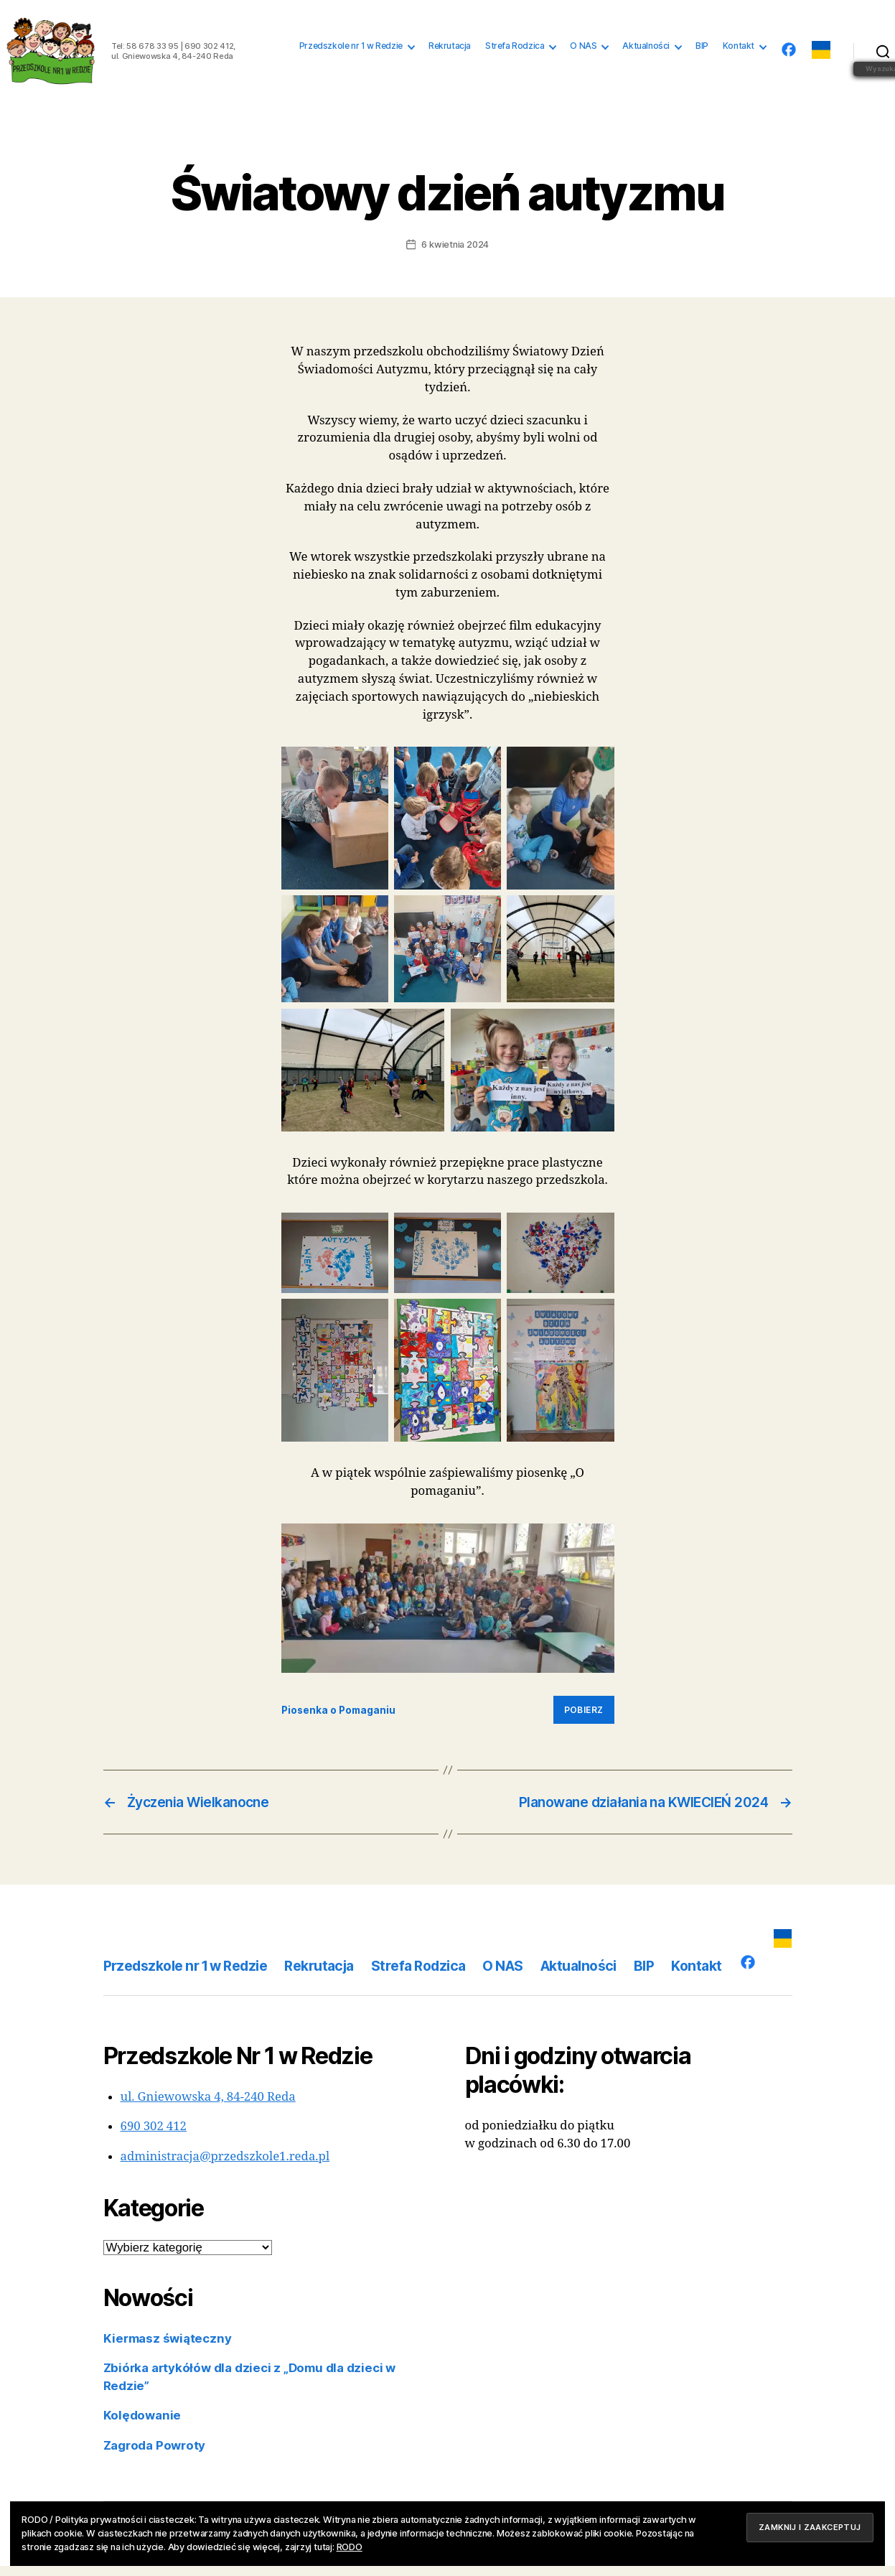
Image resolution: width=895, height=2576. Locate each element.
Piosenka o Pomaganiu (338, 1720)
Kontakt (738, 51)
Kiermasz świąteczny (167, 2348)
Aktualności (646, 51)
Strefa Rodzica (514, 51)
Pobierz (584, 1720)
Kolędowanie (142, 2426)
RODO (349, 2547)
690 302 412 (154, 2137)
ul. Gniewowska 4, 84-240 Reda (208, 2107)
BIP (701, 51)
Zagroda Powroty (154, 2455)
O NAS (583, 51)
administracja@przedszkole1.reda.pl (225, 2166)
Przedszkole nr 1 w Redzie (351, 51)
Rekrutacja (449, 51)
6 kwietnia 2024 (455, 254)
